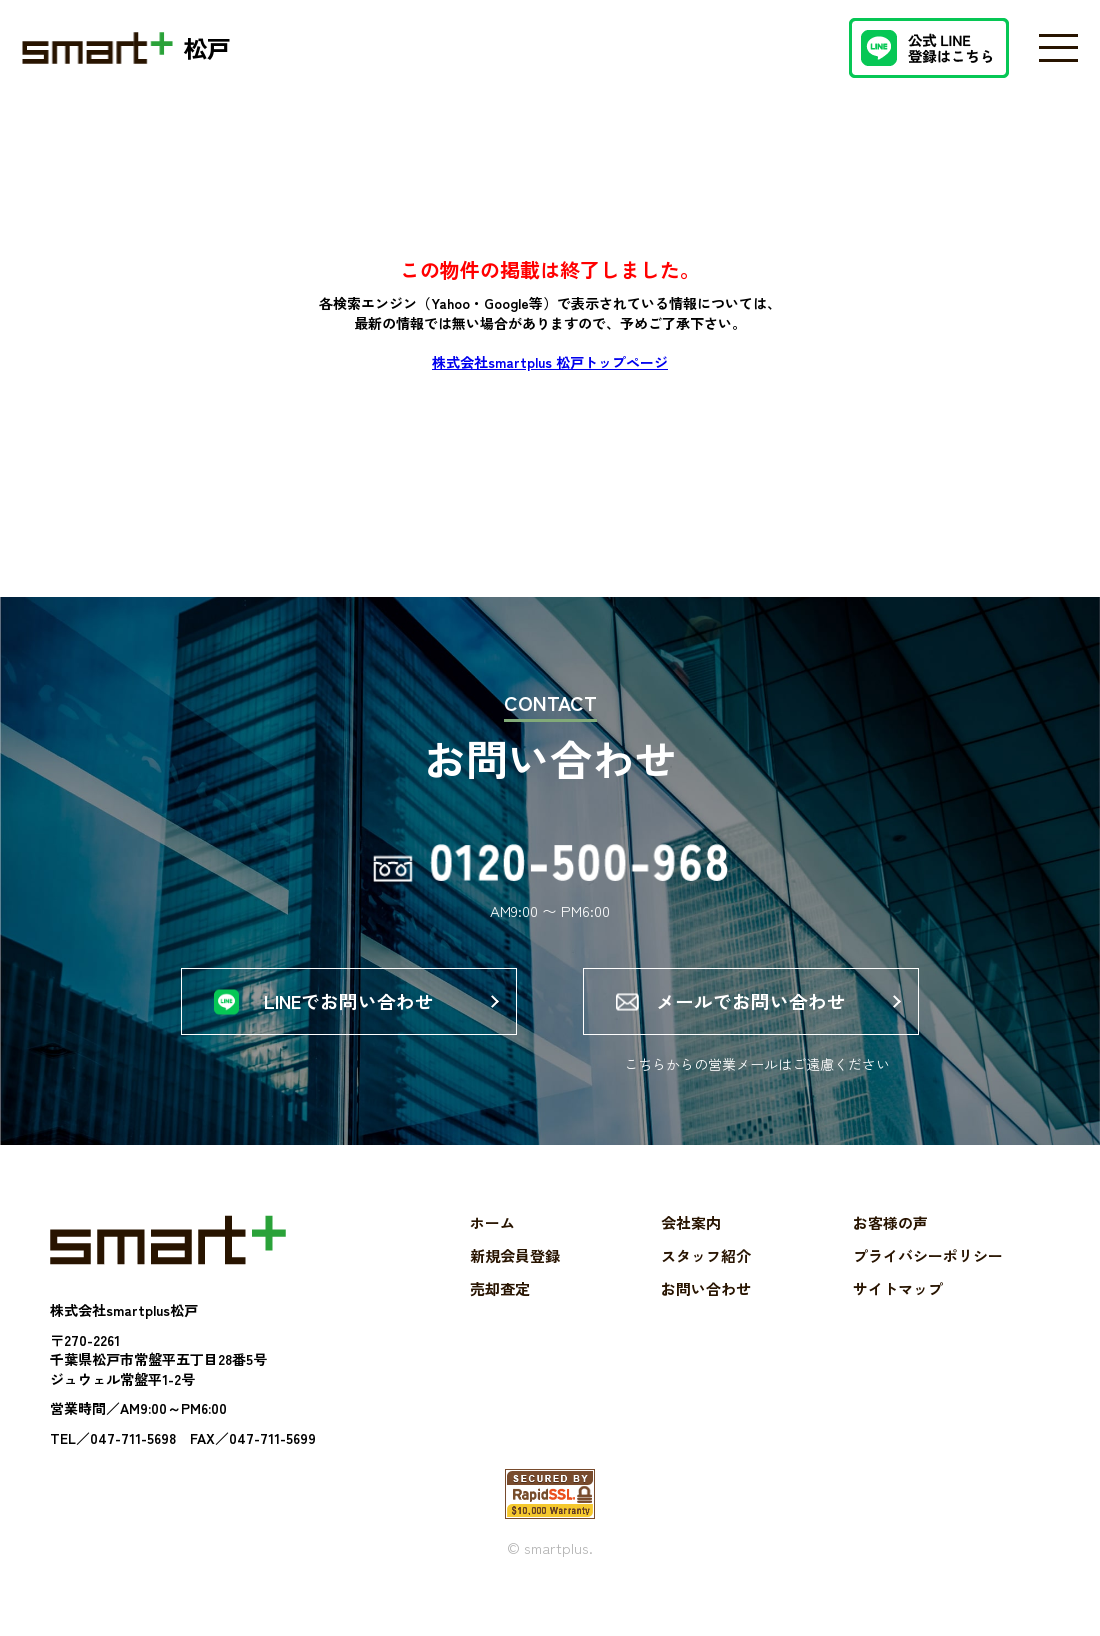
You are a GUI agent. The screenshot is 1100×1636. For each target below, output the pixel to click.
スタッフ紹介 (706, 1282)
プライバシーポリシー (928, 1282)
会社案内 (691, 1249)
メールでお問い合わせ (751, 1014)
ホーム (492, 1249)
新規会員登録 (515, 1282)
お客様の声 (890, 1249)
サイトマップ (898, 1315)
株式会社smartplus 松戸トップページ (550, 362)
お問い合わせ (706, 1315)
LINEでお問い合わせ (349, 1014)
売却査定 (500, 1315)
